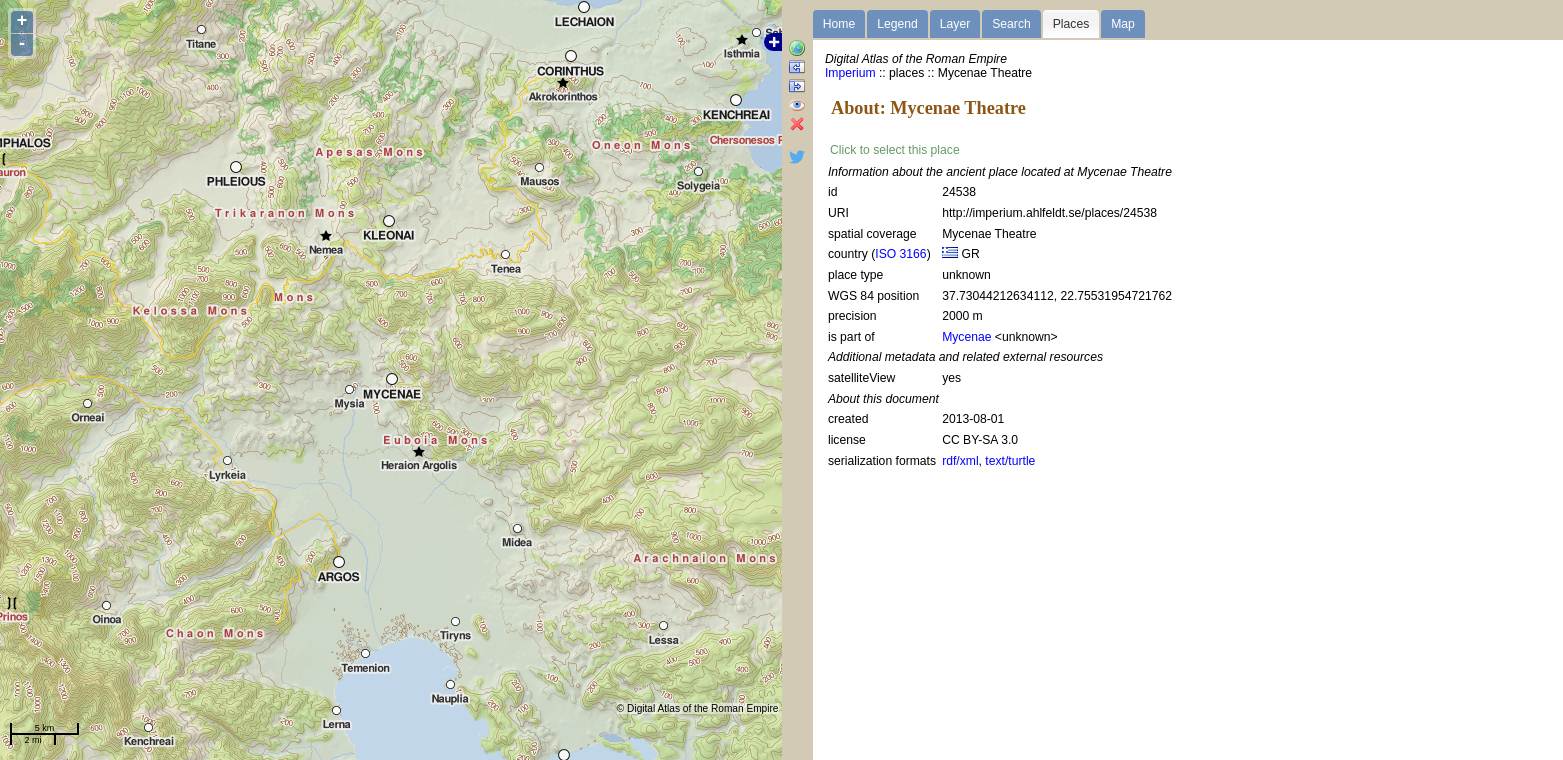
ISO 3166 (900, 254)
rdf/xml (960, 461)
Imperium (850, 73)
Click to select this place (895, 150)
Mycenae (966, 337)
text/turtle (1010, 461)
